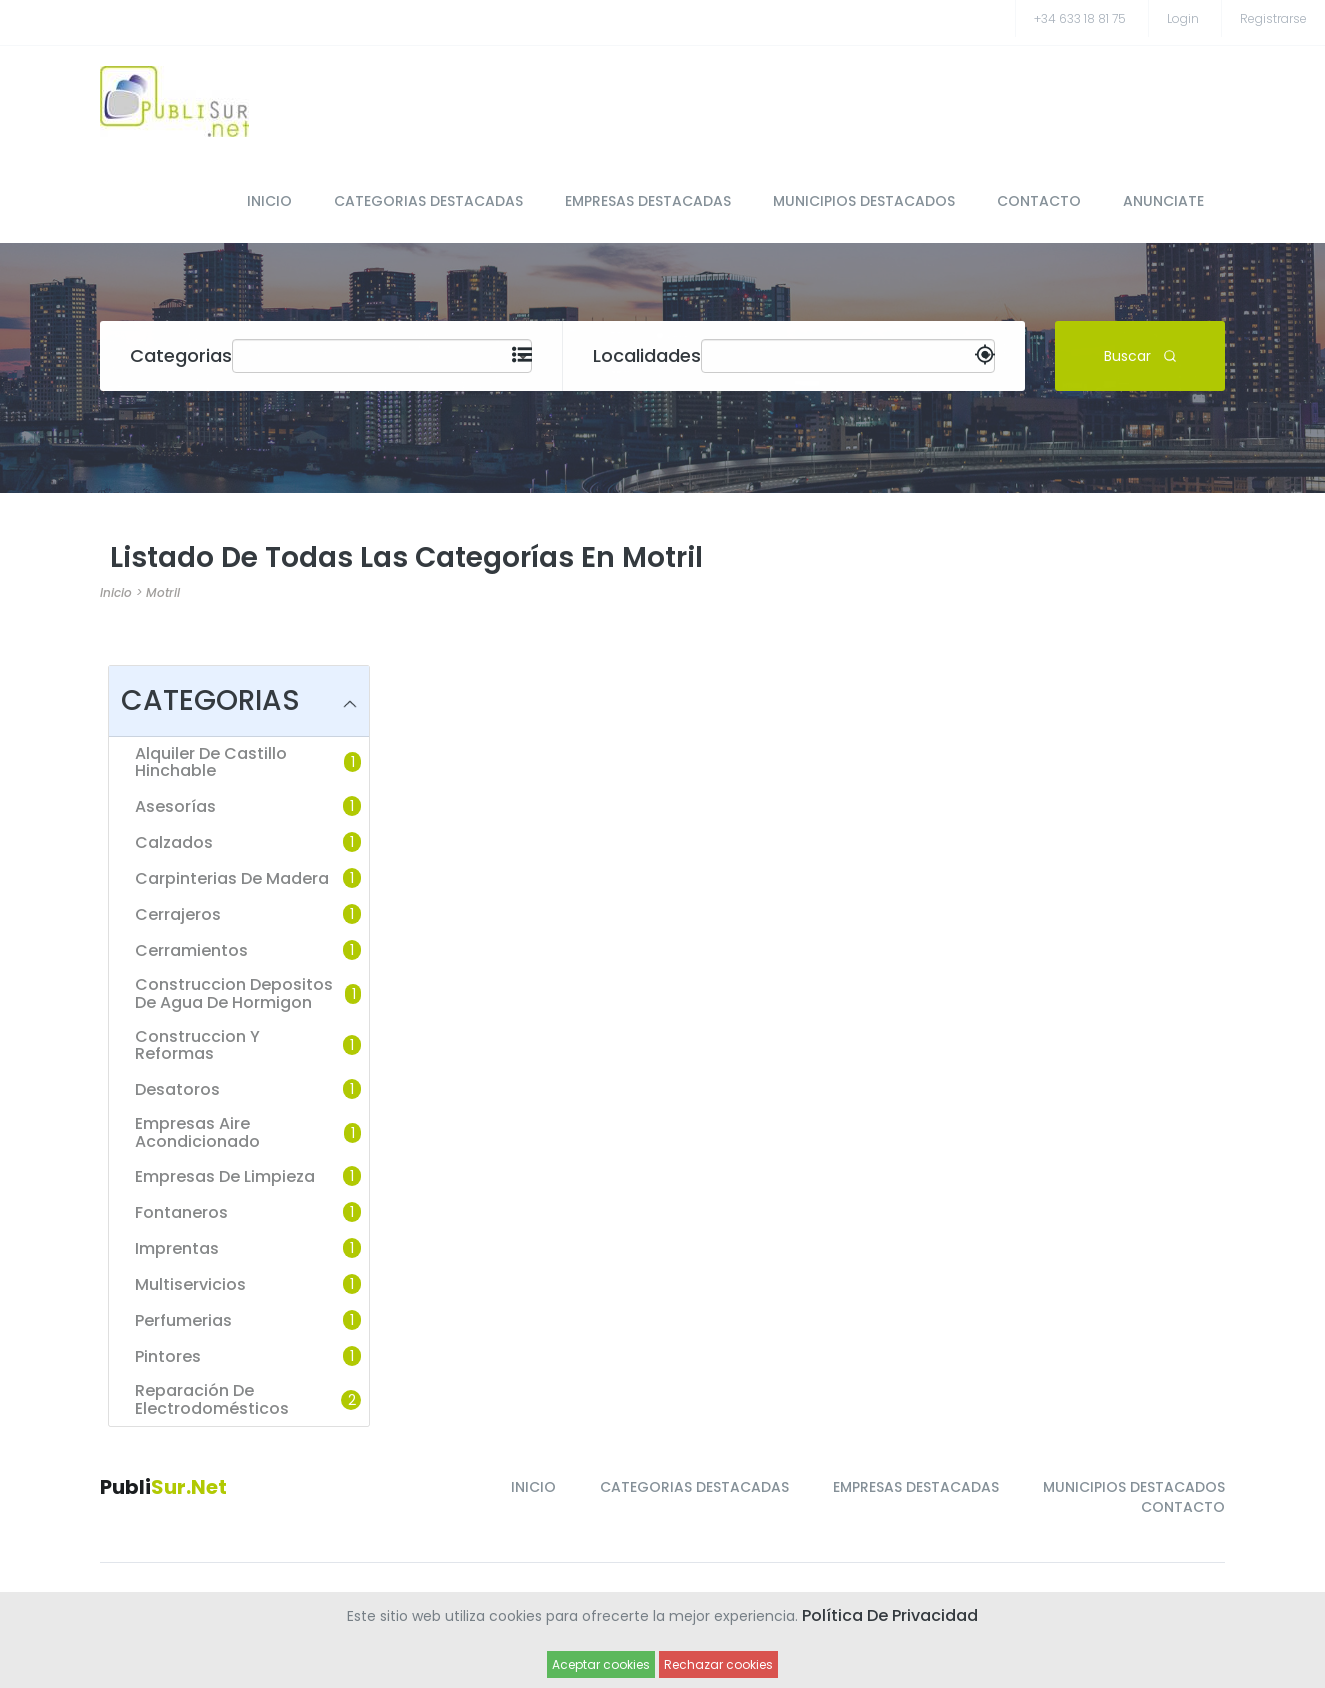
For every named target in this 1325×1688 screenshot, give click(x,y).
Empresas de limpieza (225, 1177)
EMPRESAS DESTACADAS (648, 201)
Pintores (168, 1357)
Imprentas (177, 1249)
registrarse (1273, 18)
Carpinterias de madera (232, 879)
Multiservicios (190, 1285)
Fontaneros (181, 1213)
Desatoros (177, 1090)
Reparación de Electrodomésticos (212, 1399)
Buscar (1140, 355)
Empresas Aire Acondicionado (197, 1132)
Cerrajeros (178, 915)
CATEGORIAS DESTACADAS (428, 201)
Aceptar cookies (601, 1664)
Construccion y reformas (197, 1045)
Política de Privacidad (890, 1615)
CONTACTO (1039, 201)
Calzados (174, 843)
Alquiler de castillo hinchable (211, 762)
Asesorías (175, 807)
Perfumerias (183, 1321)
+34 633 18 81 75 (1080, 18)
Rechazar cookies (718, 1664)
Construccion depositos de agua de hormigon (234, 993)
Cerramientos (191, 951)
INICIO (269, 201)
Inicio (116, 592)
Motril (163, 592)
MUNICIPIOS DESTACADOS (864, 201)
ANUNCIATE (1163, 201)
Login (1183, 18)
